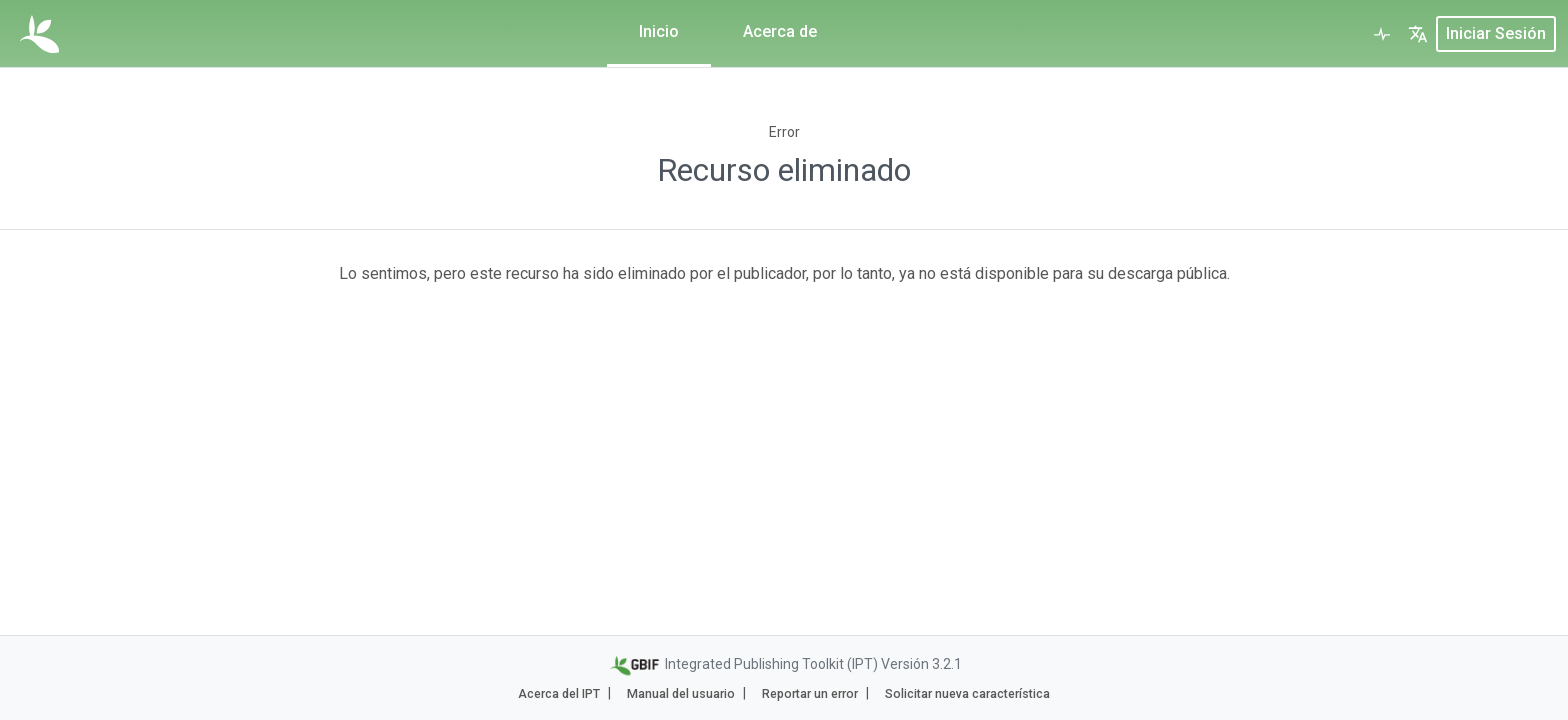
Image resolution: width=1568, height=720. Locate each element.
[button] (1418, 34)
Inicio (659, 31)
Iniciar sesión (1496, 33)
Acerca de (780, 31)
